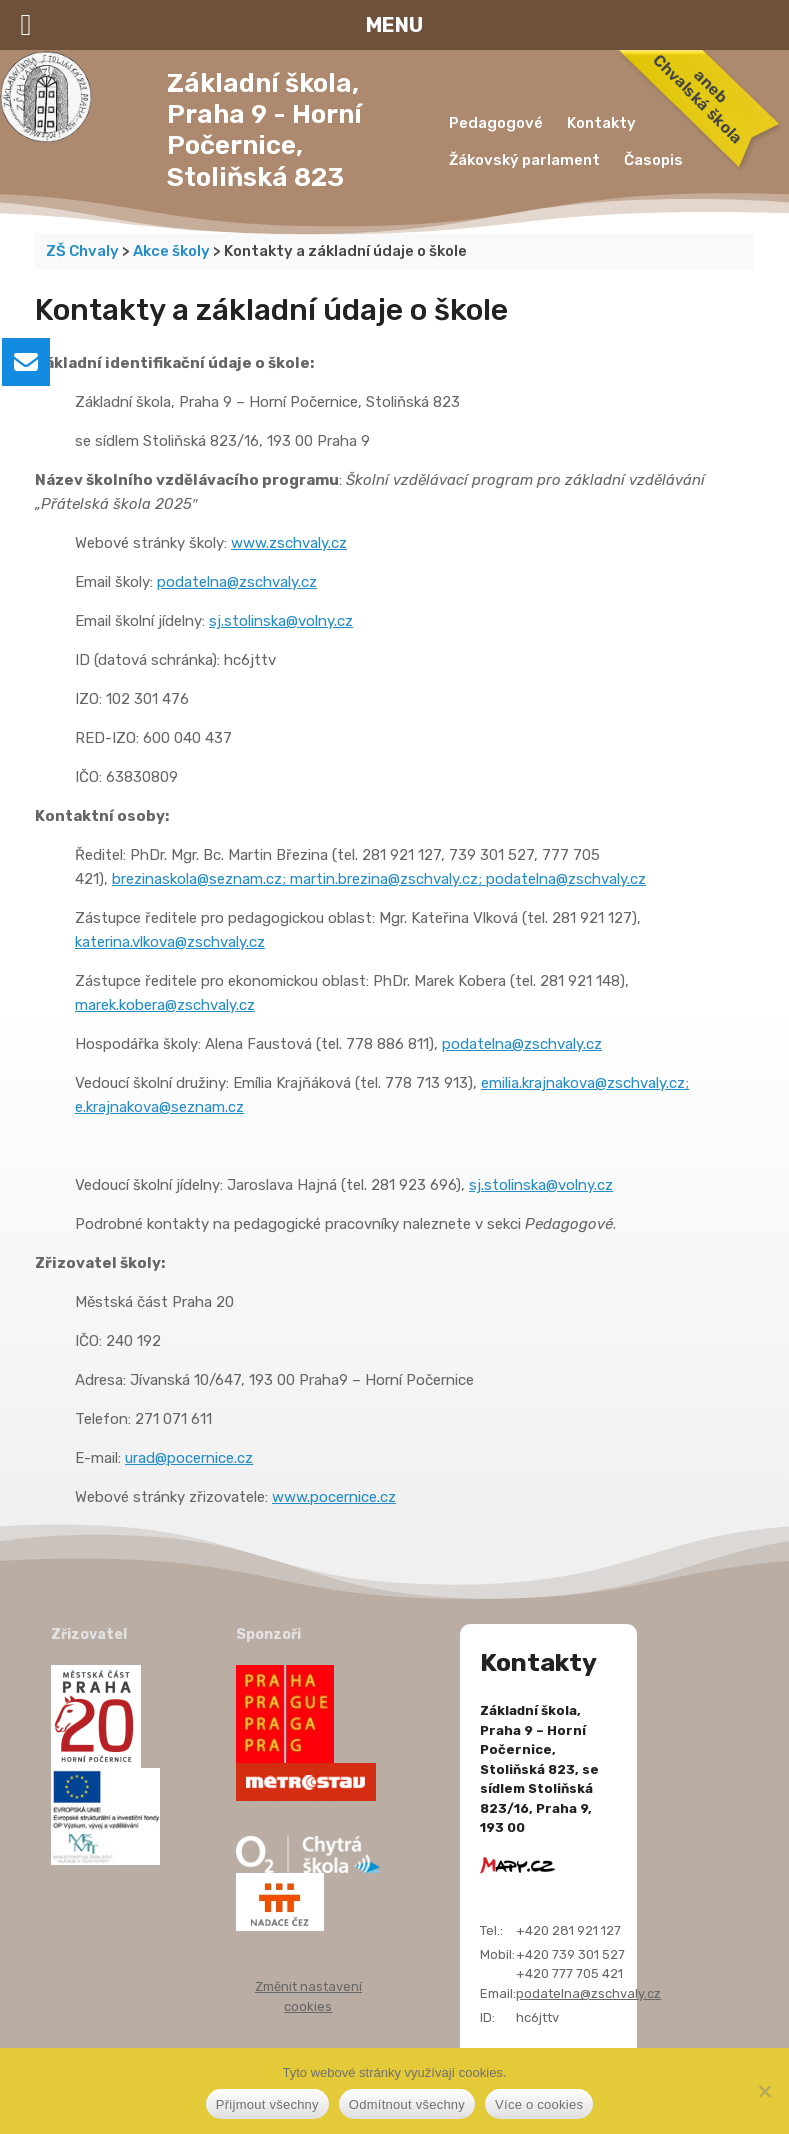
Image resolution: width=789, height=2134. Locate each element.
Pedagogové (496, 123)
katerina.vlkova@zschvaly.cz (170, 942)
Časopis (653, 160)
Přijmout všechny (267, 2104)
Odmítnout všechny (407, 2104)
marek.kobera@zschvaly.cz (165, 1005)
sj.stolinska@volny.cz (281, 621)
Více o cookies (539, 2104)
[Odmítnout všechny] (764, 2091)
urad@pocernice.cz (189, 1458)
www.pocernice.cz (334, 1497)
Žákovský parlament (524, 160)
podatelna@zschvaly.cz (237, 582)
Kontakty (601, 123)
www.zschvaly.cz (289, 543)
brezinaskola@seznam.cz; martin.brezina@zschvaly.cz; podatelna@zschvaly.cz (379, 879)
